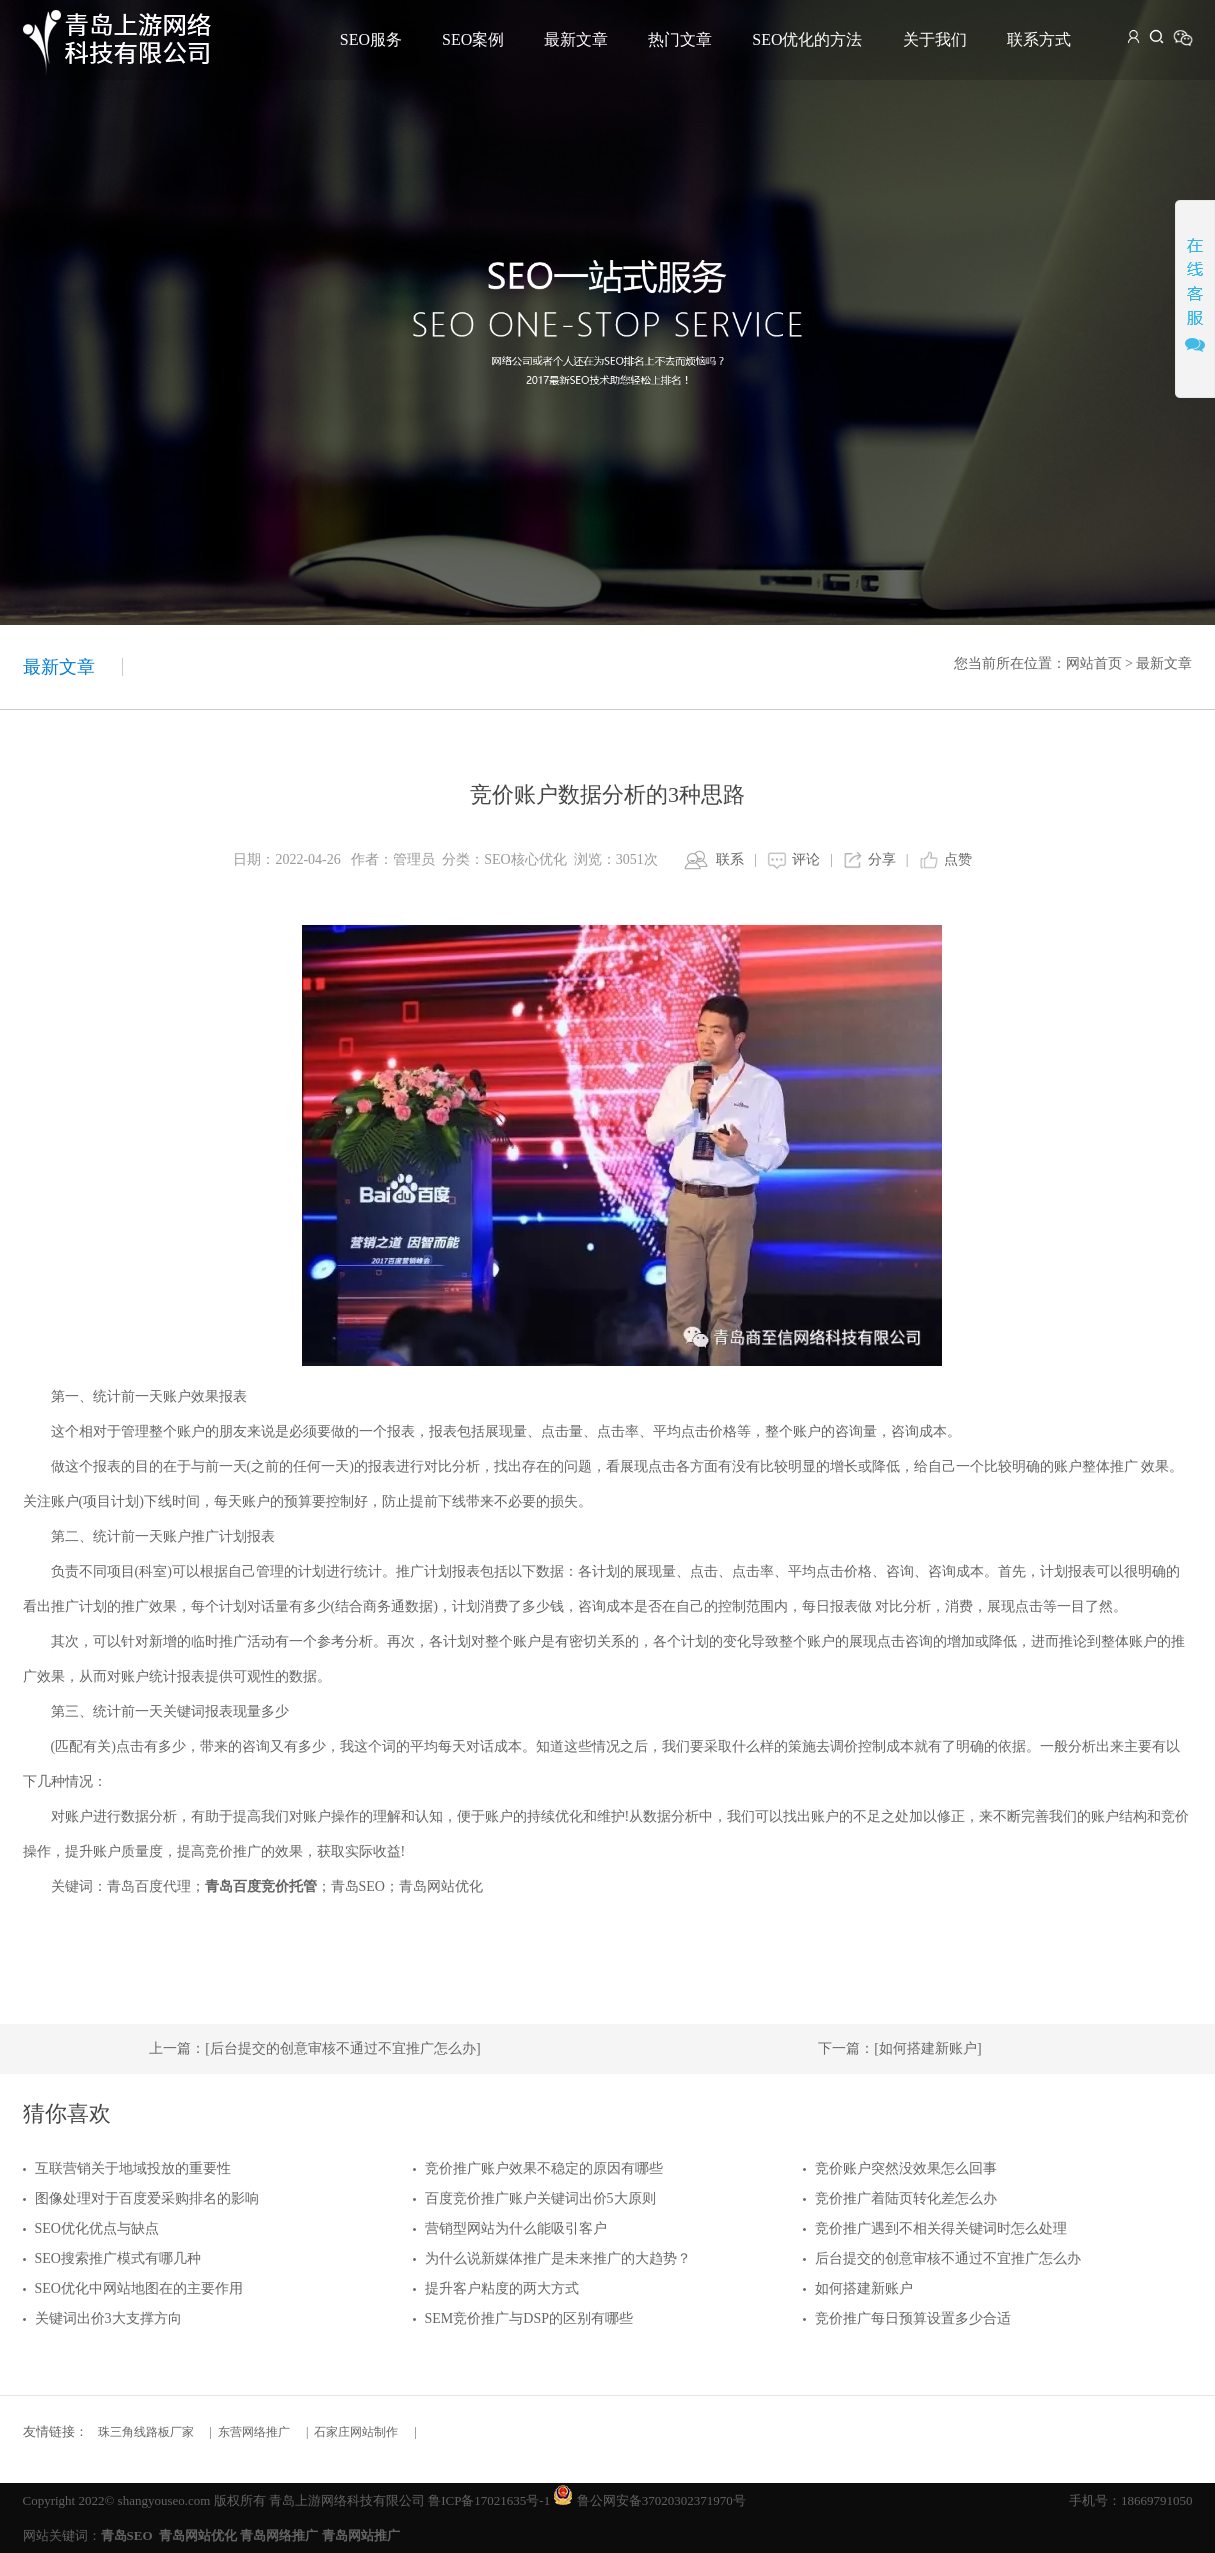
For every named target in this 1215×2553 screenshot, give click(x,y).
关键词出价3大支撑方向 (108, 2318)
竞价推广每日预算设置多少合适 (913, 2318)
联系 (730, 859)
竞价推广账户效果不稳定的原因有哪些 (544, 2168)
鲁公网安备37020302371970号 (661, 2500)
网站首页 (1094, 663)
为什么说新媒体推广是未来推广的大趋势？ (558, 2258)
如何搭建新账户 (864, 2288)
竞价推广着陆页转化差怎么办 (906, 2198)
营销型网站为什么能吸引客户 (516, 2228)
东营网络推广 (254, 2432)
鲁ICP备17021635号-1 (489, 2500)
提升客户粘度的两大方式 (502, 2288)
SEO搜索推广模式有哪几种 (118, 2258)
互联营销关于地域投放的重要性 (133, 2168)
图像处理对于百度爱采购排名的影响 (147, 2198)
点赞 (958, 859)
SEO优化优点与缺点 (97, 2228)
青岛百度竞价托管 (261, 1886)
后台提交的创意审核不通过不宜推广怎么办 (948, 2258)
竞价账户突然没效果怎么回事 (906, 2168)
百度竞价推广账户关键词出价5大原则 (540, 2198)
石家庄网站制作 (356, 2432)
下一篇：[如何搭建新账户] (899, 2048)
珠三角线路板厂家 (146, 2432)
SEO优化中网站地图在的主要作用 (139, 2288)
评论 (806, 859)
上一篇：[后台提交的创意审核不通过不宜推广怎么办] (314, 2048)
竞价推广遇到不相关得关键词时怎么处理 (941, 2228)
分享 (882, 859)
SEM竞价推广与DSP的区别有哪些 (529, 2318)
